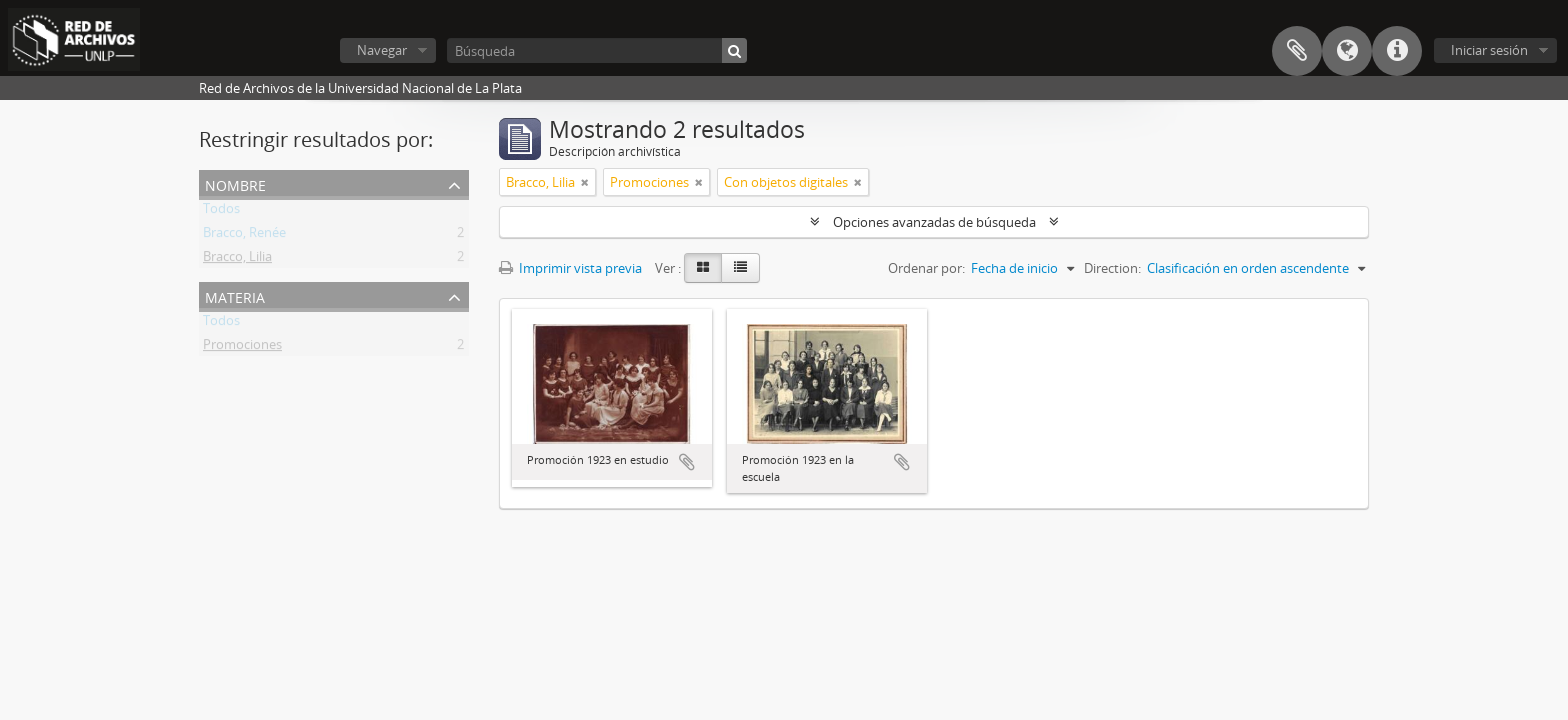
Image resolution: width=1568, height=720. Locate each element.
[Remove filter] (585, 182)
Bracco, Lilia (237, 260)
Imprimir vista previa (570, 268)
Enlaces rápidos (1397, 51)
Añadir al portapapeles (687, 462)
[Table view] (740, 268)
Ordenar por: (926, 268)
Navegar (382, 50)
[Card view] (703, 268)
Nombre (235, 183)
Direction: (1112, 268)
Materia (235, 295)
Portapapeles (1297, 51)
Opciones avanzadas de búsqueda (934, 222)
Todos (221, 212)
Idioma (1347, 51)
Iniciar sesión (1489, 50)
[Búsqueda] (597, 50)
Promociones (242, 348)
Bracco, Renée (244, 236)
